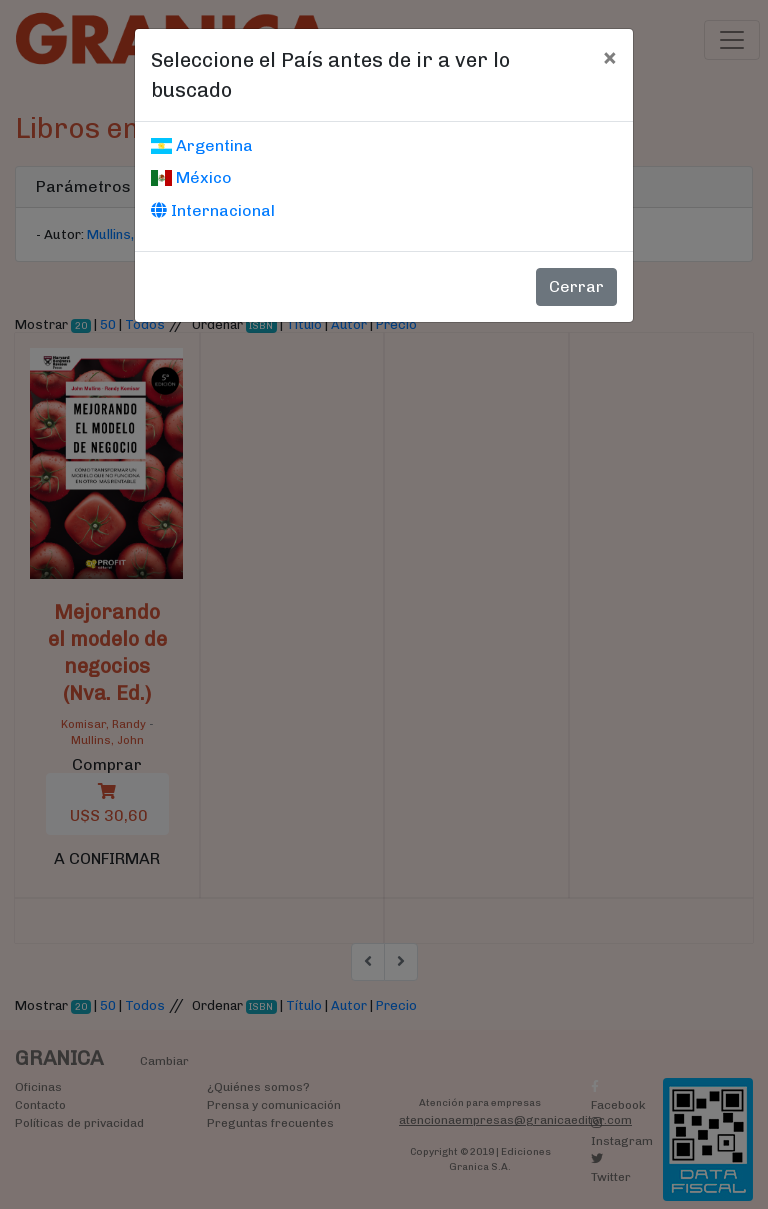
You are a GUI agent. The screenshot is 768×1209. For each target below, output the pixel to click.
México (191, 177)
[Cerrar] (609, 57)
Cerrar (576, 286)
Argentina (202, 145)
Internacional (213, 210)
